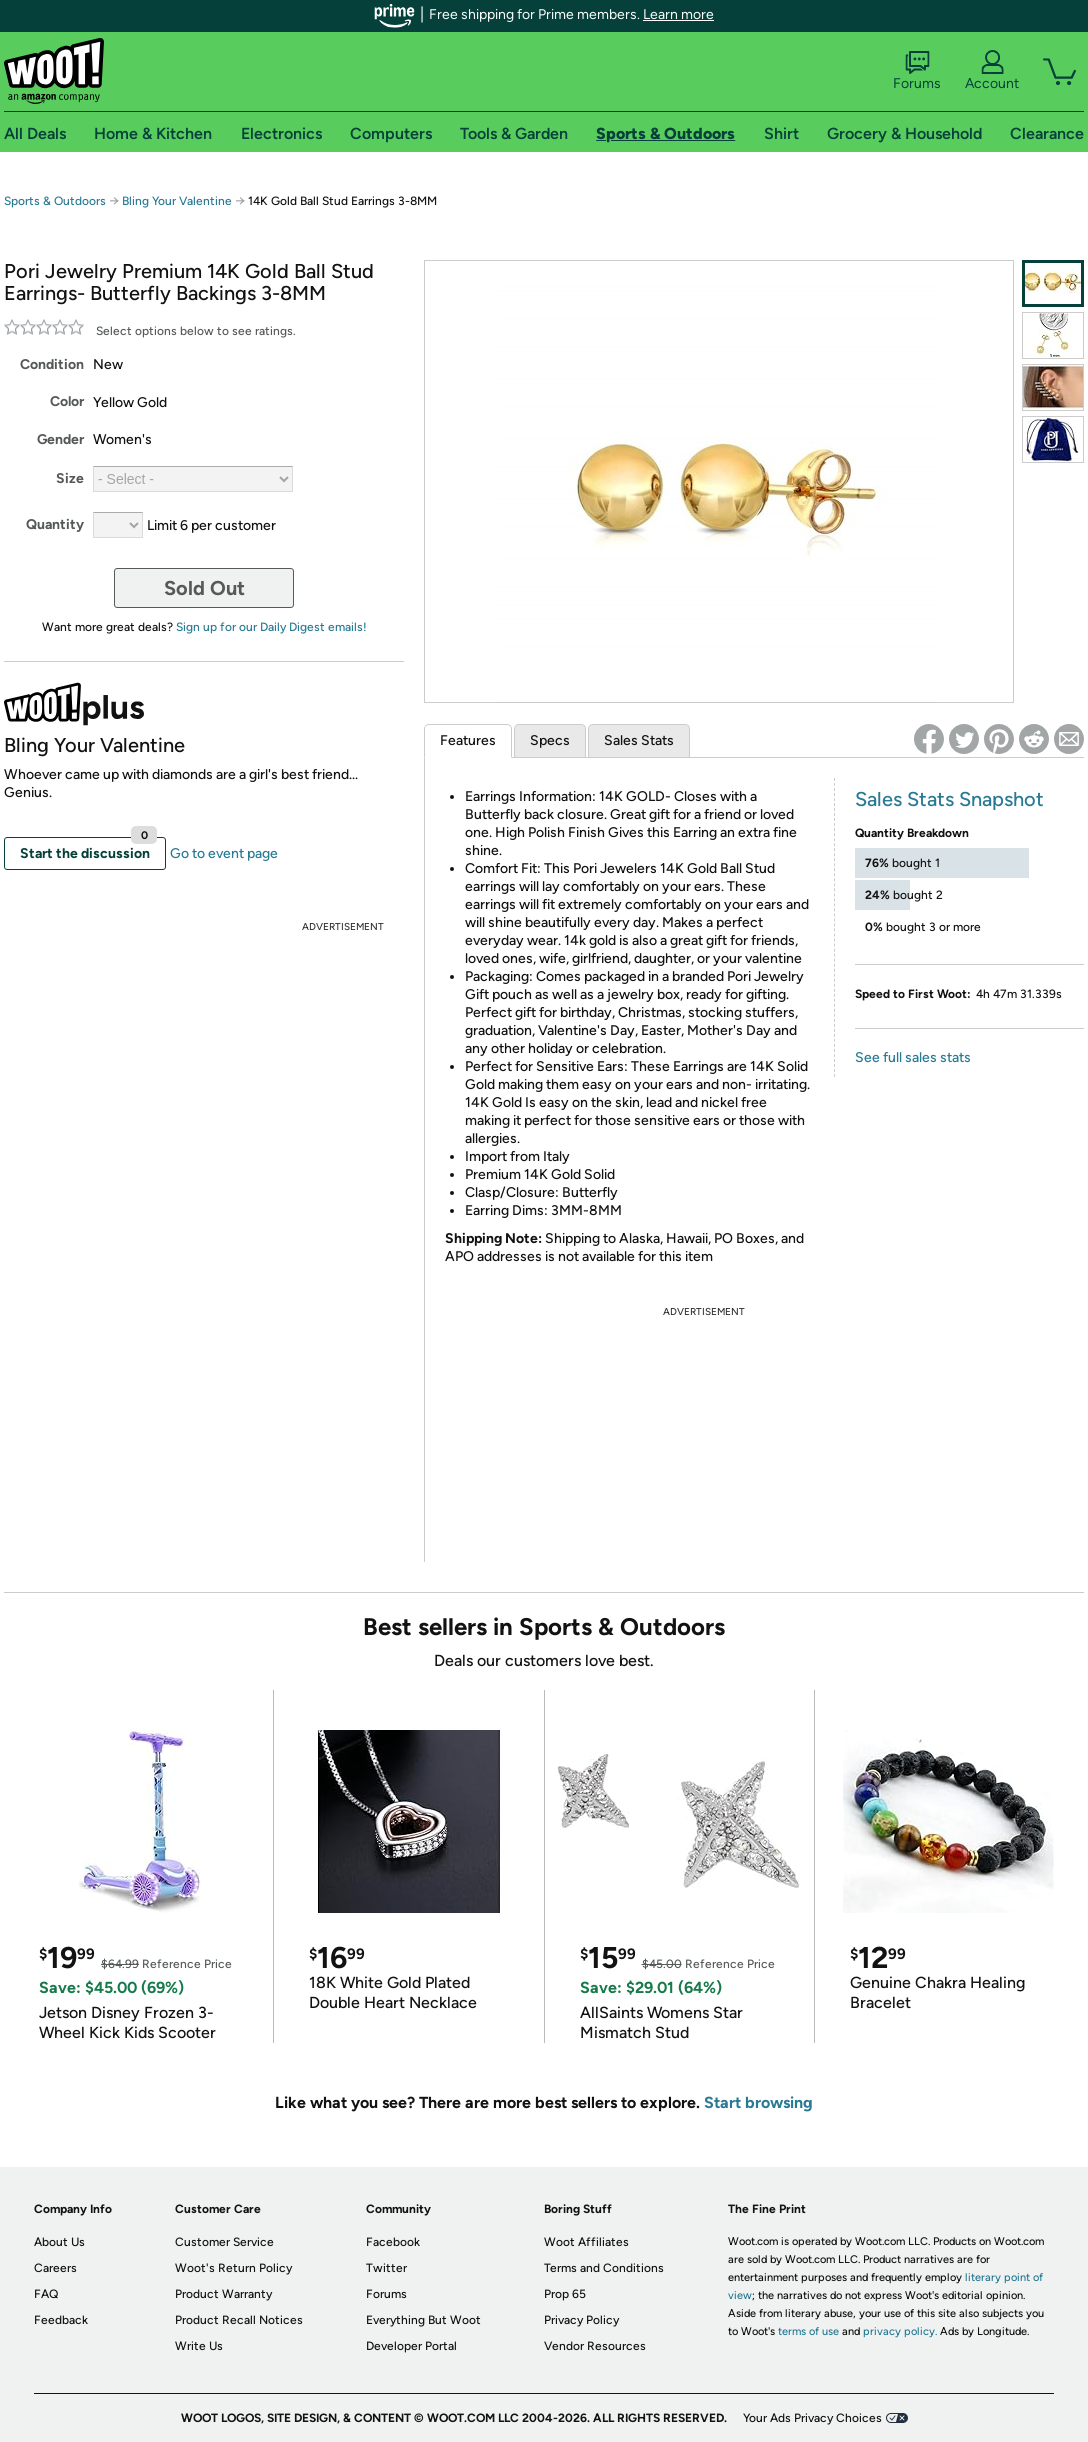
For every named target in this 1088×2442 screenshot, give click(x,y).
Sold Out (204, 588)
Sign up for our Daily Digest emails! (271, 627)
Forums (917, 71)
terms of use (808, 2331)
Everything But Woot (423, 2320)
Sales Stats (639, 740)
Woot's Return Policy (233, 2268)
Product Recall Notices (239, 2320)
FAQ (46, 2294)
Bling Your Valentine (177, 201)
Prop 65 (565, 2294)
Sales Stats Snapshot (949, 799)
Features (468, 740)
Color (67, 401)
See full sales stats (913, 1057)
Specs (550, 740)
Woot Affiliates (586, 2242)
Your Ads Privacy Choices (812, 2418)
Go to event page (224, 853)
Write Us (199, 2346)
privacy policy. (900, 2331)
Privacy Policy (581, 2320)
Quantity (55, 524)
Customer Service (224, 2242)
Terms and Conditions (604, 2268)
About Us (59, 2242)
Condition (52, 364)
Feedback (61, 2320)
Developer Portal (411, 2346)
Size (70, 478)
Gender (60, 439)
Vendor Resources (595, 2346)
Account (992, 71)
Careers (55, 2268)
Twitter (386, 2268)
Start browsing (758, 2102)
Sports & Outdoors (55, 201)
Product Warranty (223, 2294)
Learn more (678, 14)
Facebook (393, 2242)
